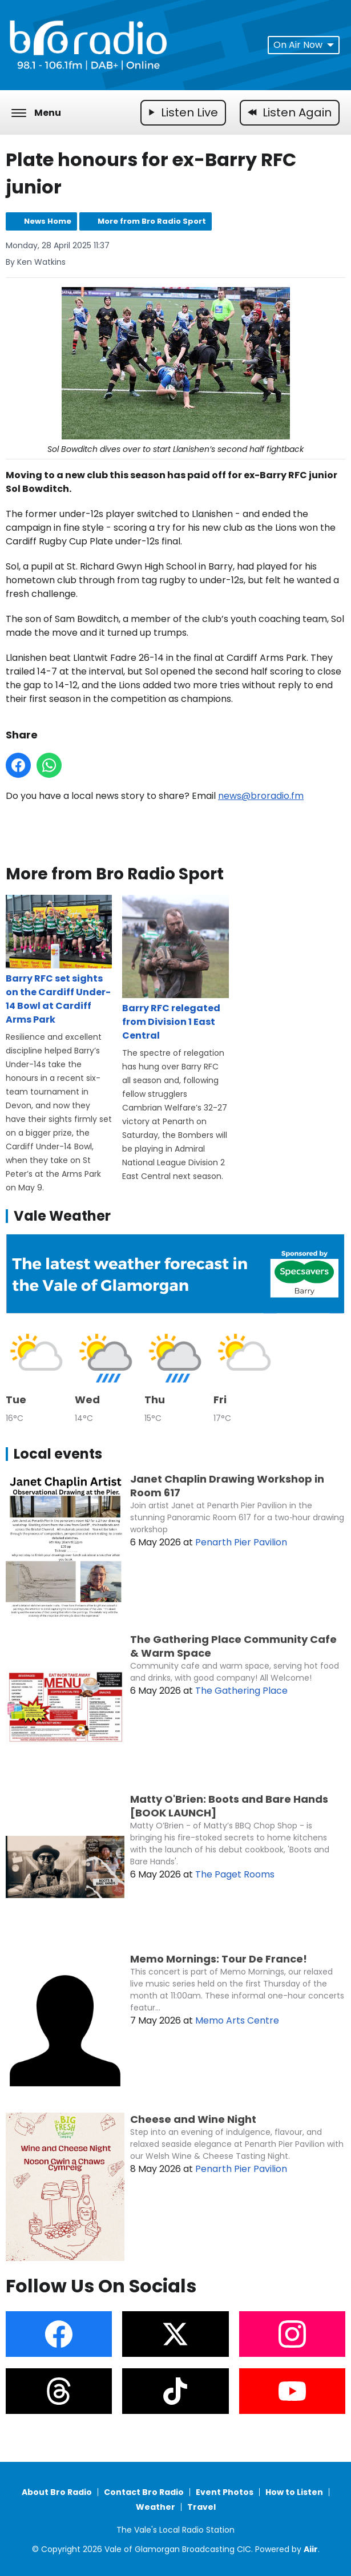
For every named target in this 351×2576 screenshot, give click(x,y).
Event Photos (224, 2492)
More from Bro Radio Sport (152, 221)
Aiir (311, 2549)
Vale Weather (62, 1215)
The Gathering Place (241, 1690)
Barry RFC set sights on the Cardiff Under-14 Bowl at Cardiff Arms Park (59, 960)
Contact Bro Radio (144, 2492)
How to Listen (294, 2492)
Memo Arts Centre (237, 2020)
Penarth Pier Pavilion (241, 1542)
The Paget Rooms (235, 1874)
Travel (201, 2507)
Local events (58, 1453)
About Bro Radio (57, 2492)
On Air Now (303, 44)
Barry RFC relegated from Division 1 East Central (175, 969)
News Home (47, 221)
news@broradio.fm (261, 795)
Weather (155, 2507)
